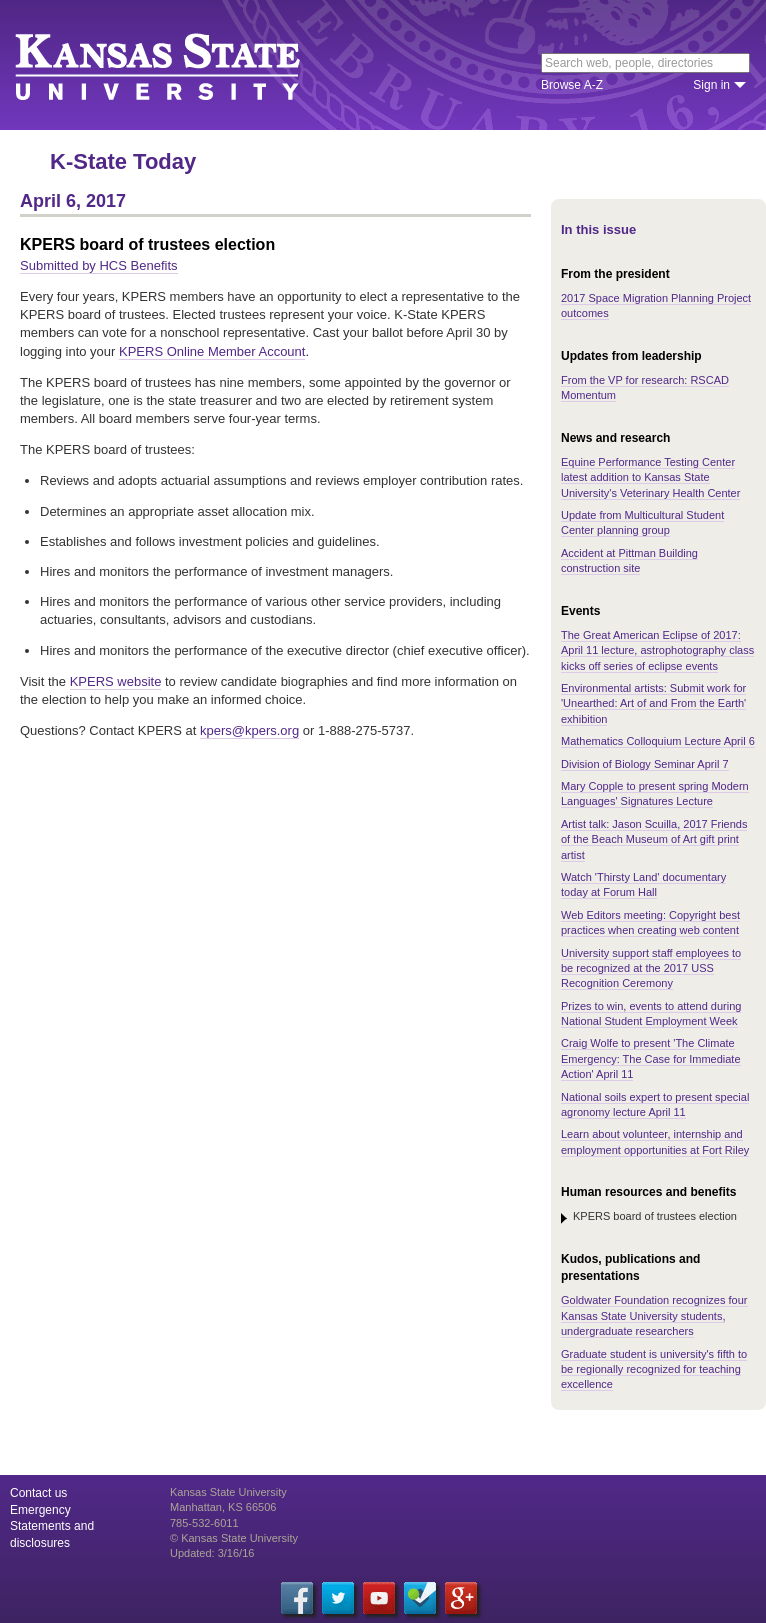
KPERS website (116, 681)
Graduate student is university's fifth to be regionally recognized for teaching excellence (654, 1369)
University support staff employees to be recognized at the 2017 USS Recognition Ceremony (651, 968)
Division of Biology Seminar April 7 (645, 764)
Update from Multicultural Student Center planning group (642, 522)
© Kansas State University (234, 1538)
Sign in (711, 85)
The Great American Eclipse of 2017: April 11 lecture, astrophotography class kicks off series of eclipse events (657, 650)
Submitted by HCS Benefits (99, 265)
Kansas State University (182, 65)
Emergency (40, 1510)
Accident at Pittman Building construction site (629, 560)
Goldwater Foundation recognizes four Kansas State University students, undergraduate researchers (654, 1315)
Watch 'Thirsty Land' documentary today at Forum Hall (643, 884)
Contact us (38, 1493)
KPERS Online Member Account (212, 351)
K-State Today (123, 161)
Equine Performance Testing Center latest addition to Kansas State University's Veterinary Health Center (650, 477)
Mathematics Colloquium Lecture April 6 (658, 741)
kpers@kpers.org (249, 730)
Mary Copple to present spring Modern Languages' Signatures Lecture (655, 793)
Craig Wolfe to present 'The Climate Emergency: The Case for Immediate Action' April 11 (651, 1058)
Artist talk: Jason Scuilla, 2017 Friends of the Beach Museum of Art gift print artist (654, 839)
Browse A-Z (572, 85)
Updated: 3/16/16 (212, 1553)
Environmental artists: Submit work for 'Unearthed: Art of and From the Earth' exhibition (653, 703)
